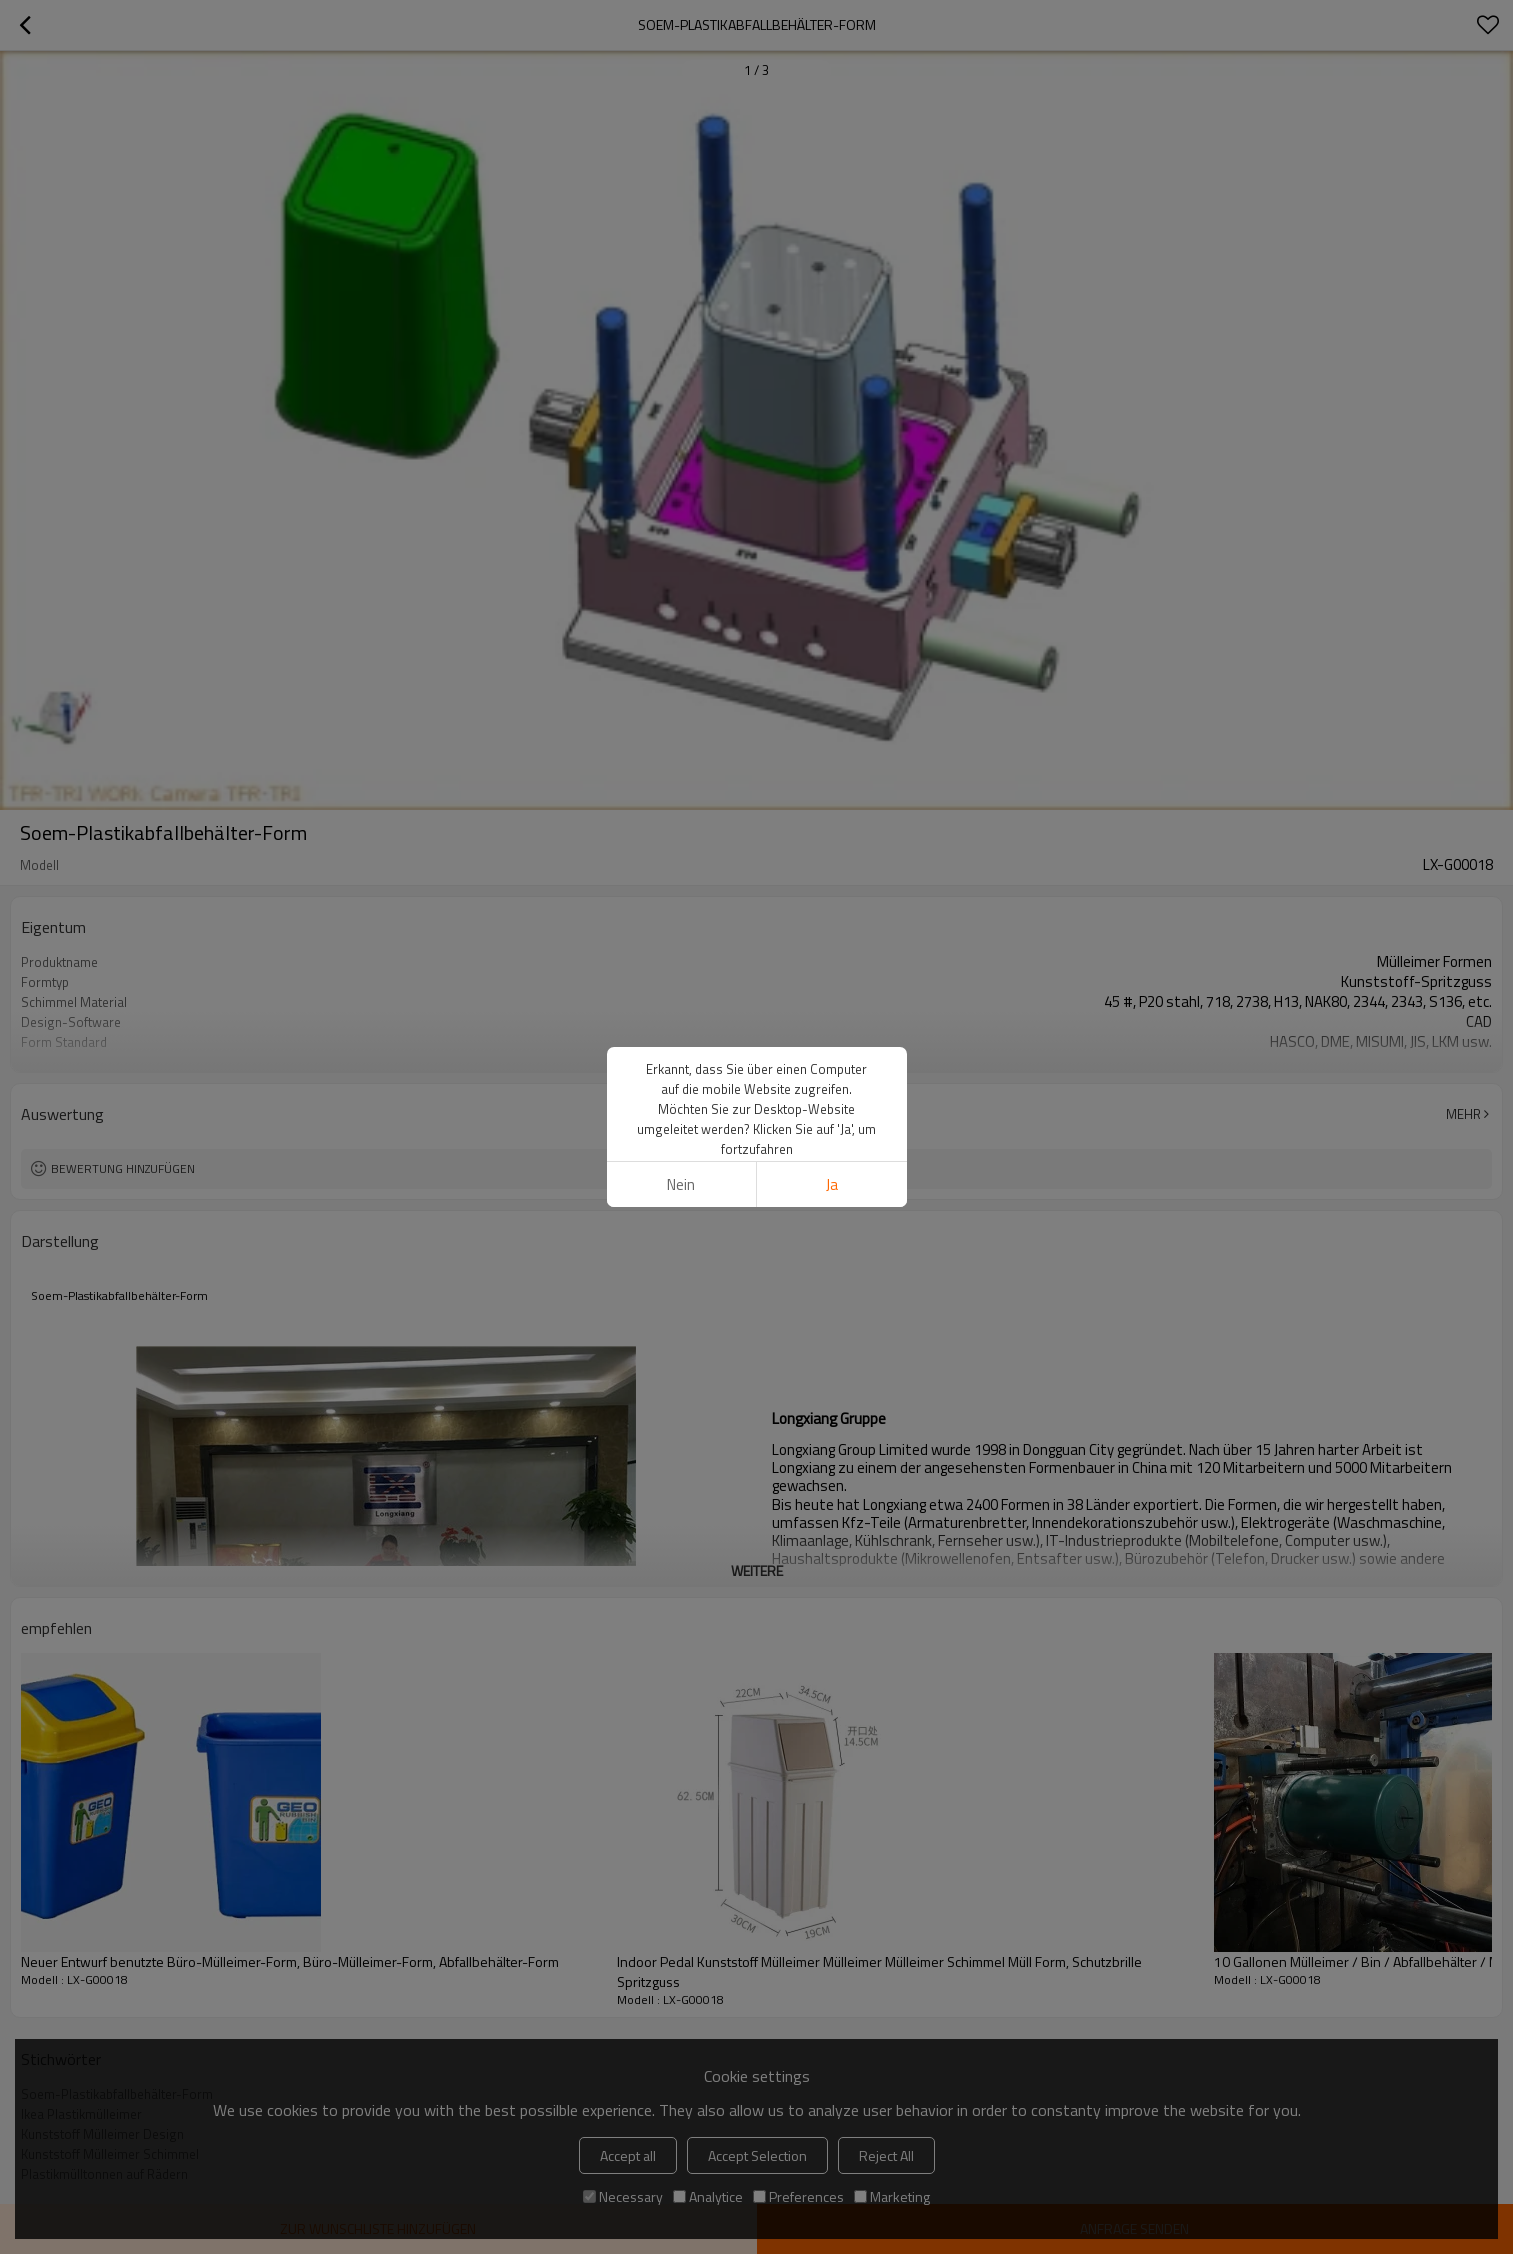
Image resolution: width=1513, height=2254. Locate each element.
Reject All (886, 2155)
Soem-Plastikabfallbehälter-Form (119, 1295)
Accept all (628, 2155)
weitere (757, 1056)
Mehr (1463, 1114)
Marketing (892, 2196)
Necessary (623, 2196)
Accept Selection (757, 2155)
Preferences (798, 2196)
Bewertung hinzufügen (123, 1168)
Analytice (708, 2196)
